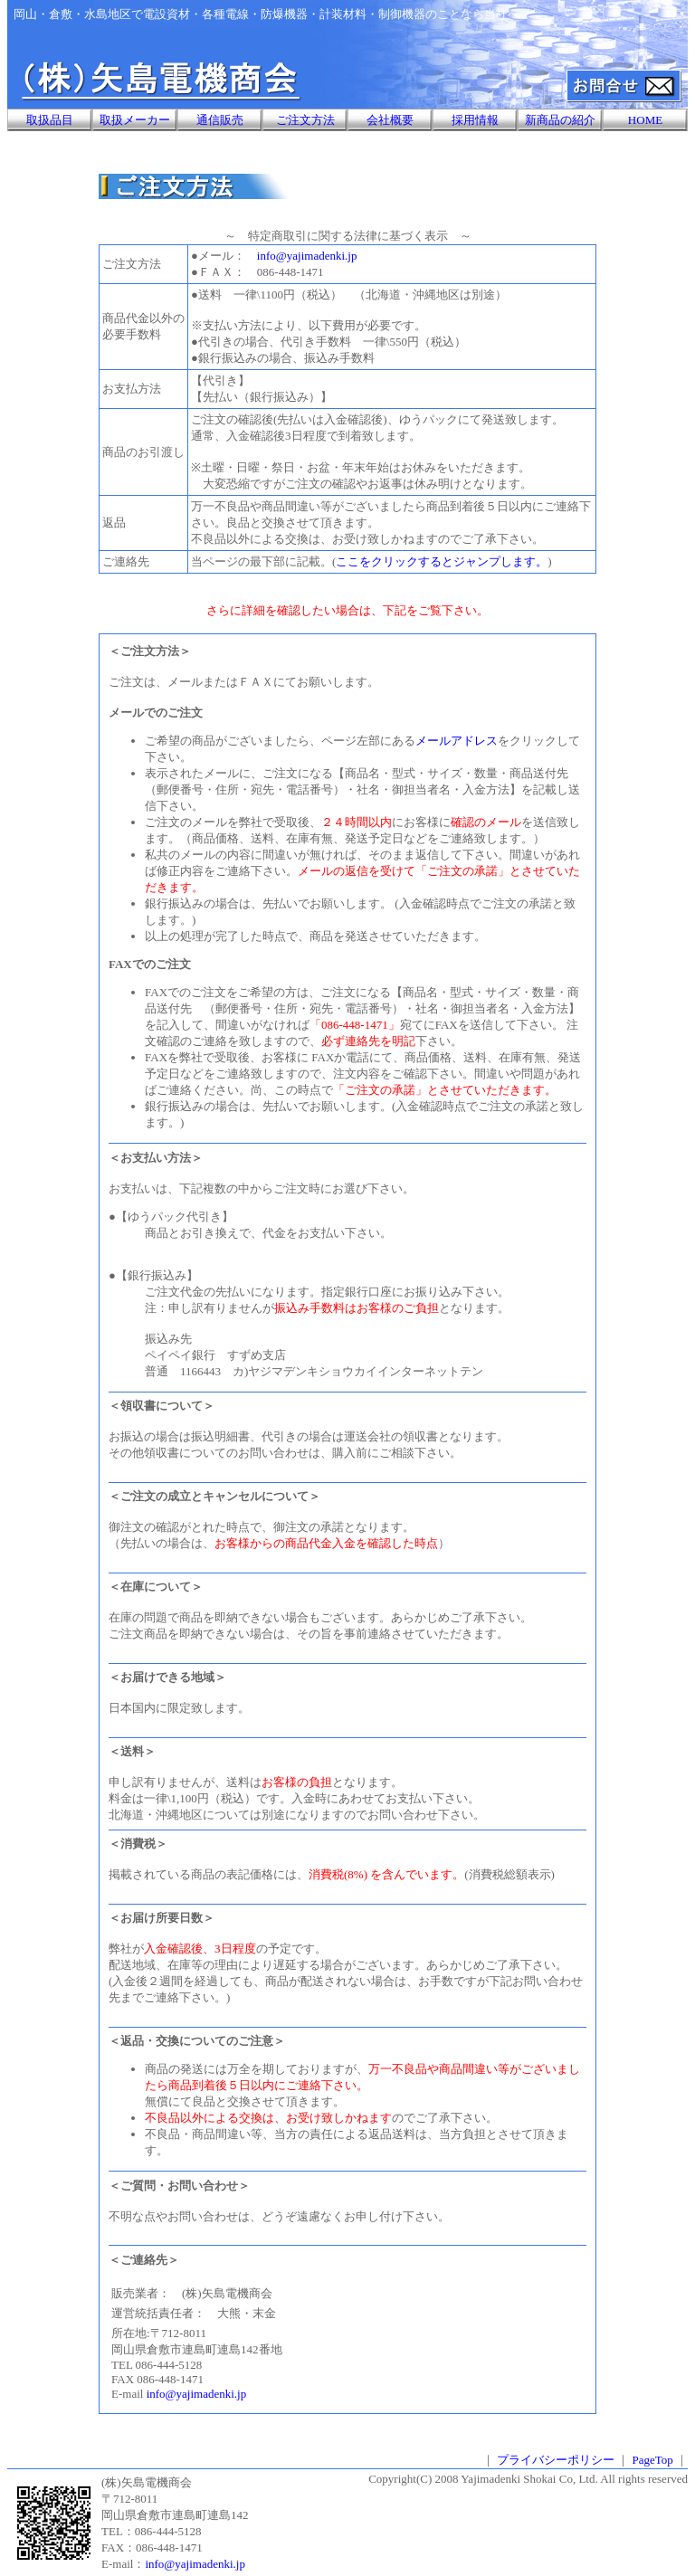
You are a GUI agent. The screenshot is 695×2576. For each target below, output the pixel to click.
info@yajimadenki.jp (307, 255)
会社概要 (390, 120)
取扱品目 (49, 120)
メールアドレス (456, 740)
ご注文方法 (305, 120)
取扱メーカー (135, 120)
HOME (645, 120)
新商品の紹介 (560, 120)
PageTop (652, 2460)
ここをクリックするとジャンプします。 (441, 561)
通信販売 (219, 120)
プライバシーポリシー (555, 2460)
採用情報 (475, 120)
